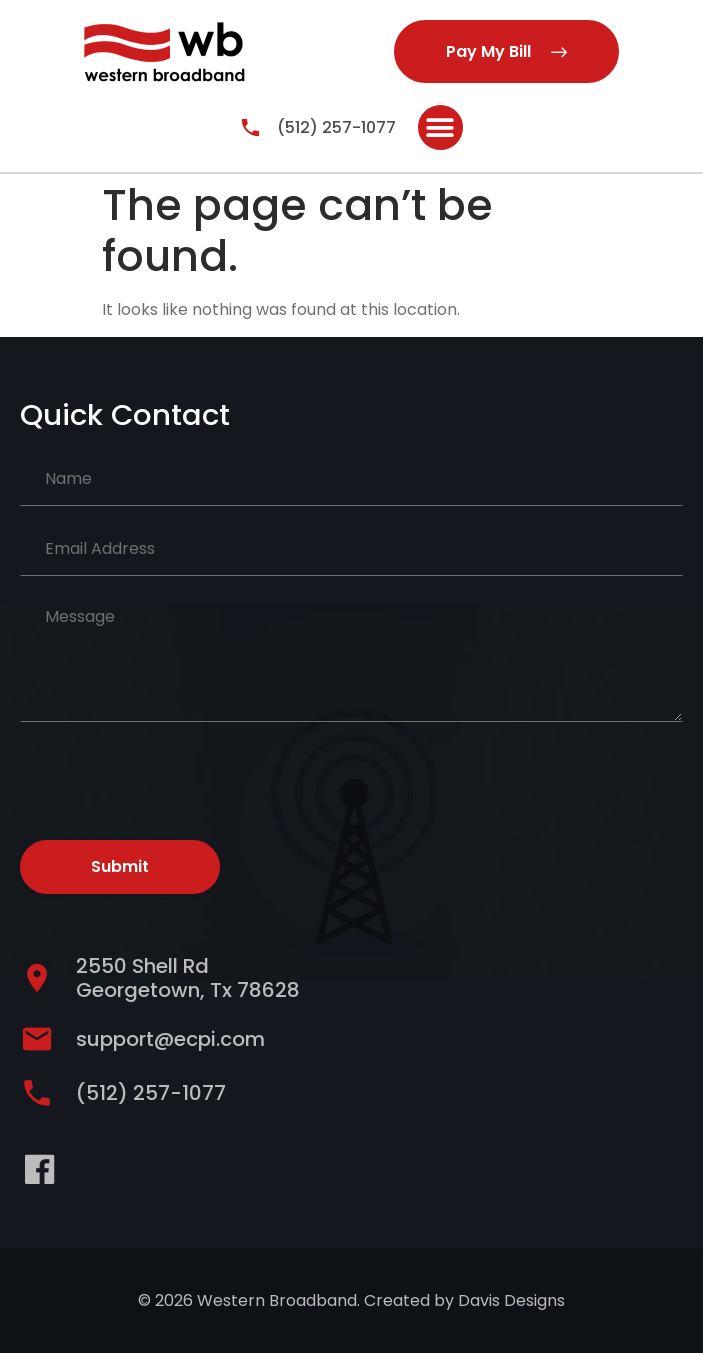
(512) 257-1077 (336, 127)
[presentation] (172, 777)
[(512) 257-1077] (250, 127)
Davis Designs (511, 1300)
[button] (440, 127)
